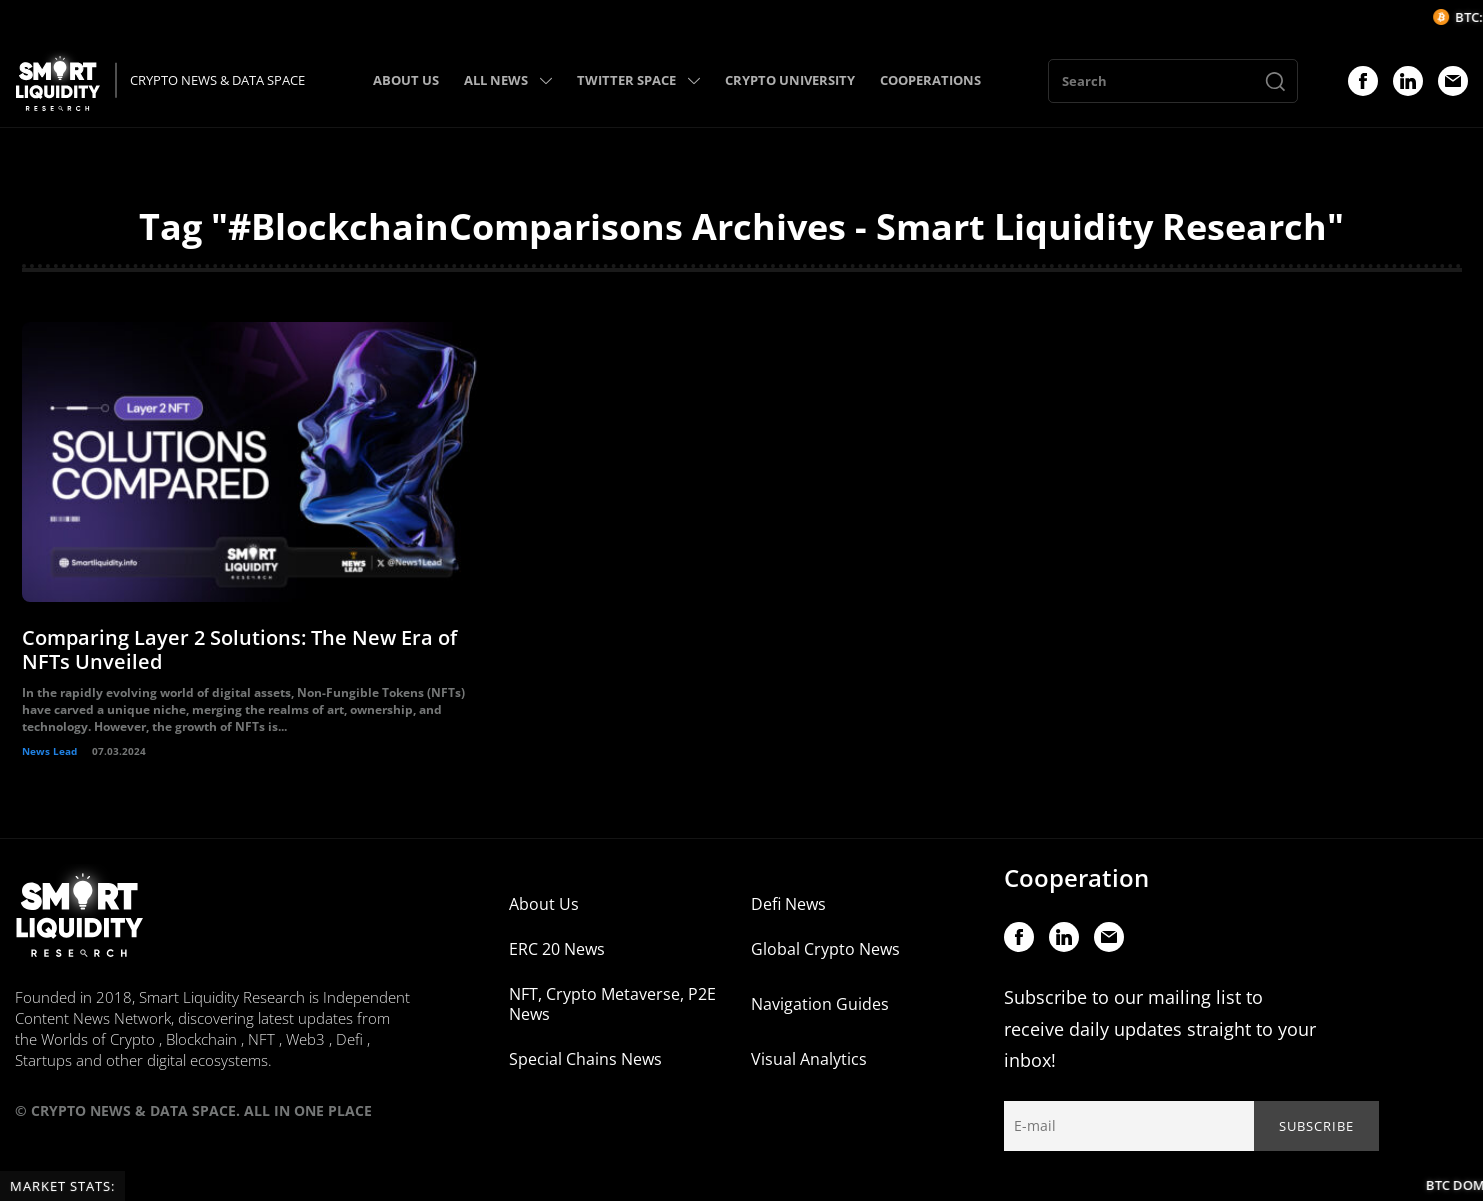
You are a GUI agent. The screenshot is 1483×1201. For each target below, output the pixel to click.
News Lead (49, 751)
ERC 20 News (557, 949)
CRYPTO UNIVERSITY (790, 80)
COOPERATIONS (930, 80)
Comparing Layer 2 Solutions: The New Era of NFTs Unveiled (239, 649)
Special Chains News (585, 1059)
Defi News (788, 904)
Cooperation (1076, 877)
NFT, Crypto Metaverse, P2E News (612, 1004)
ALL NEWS (508, 80)
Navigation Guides (820, 1004)
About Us (544, 904)
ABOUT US (406, 80)
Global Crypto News (825, 949)
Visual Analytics (809, 1059)
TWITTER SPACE (638, 80)
